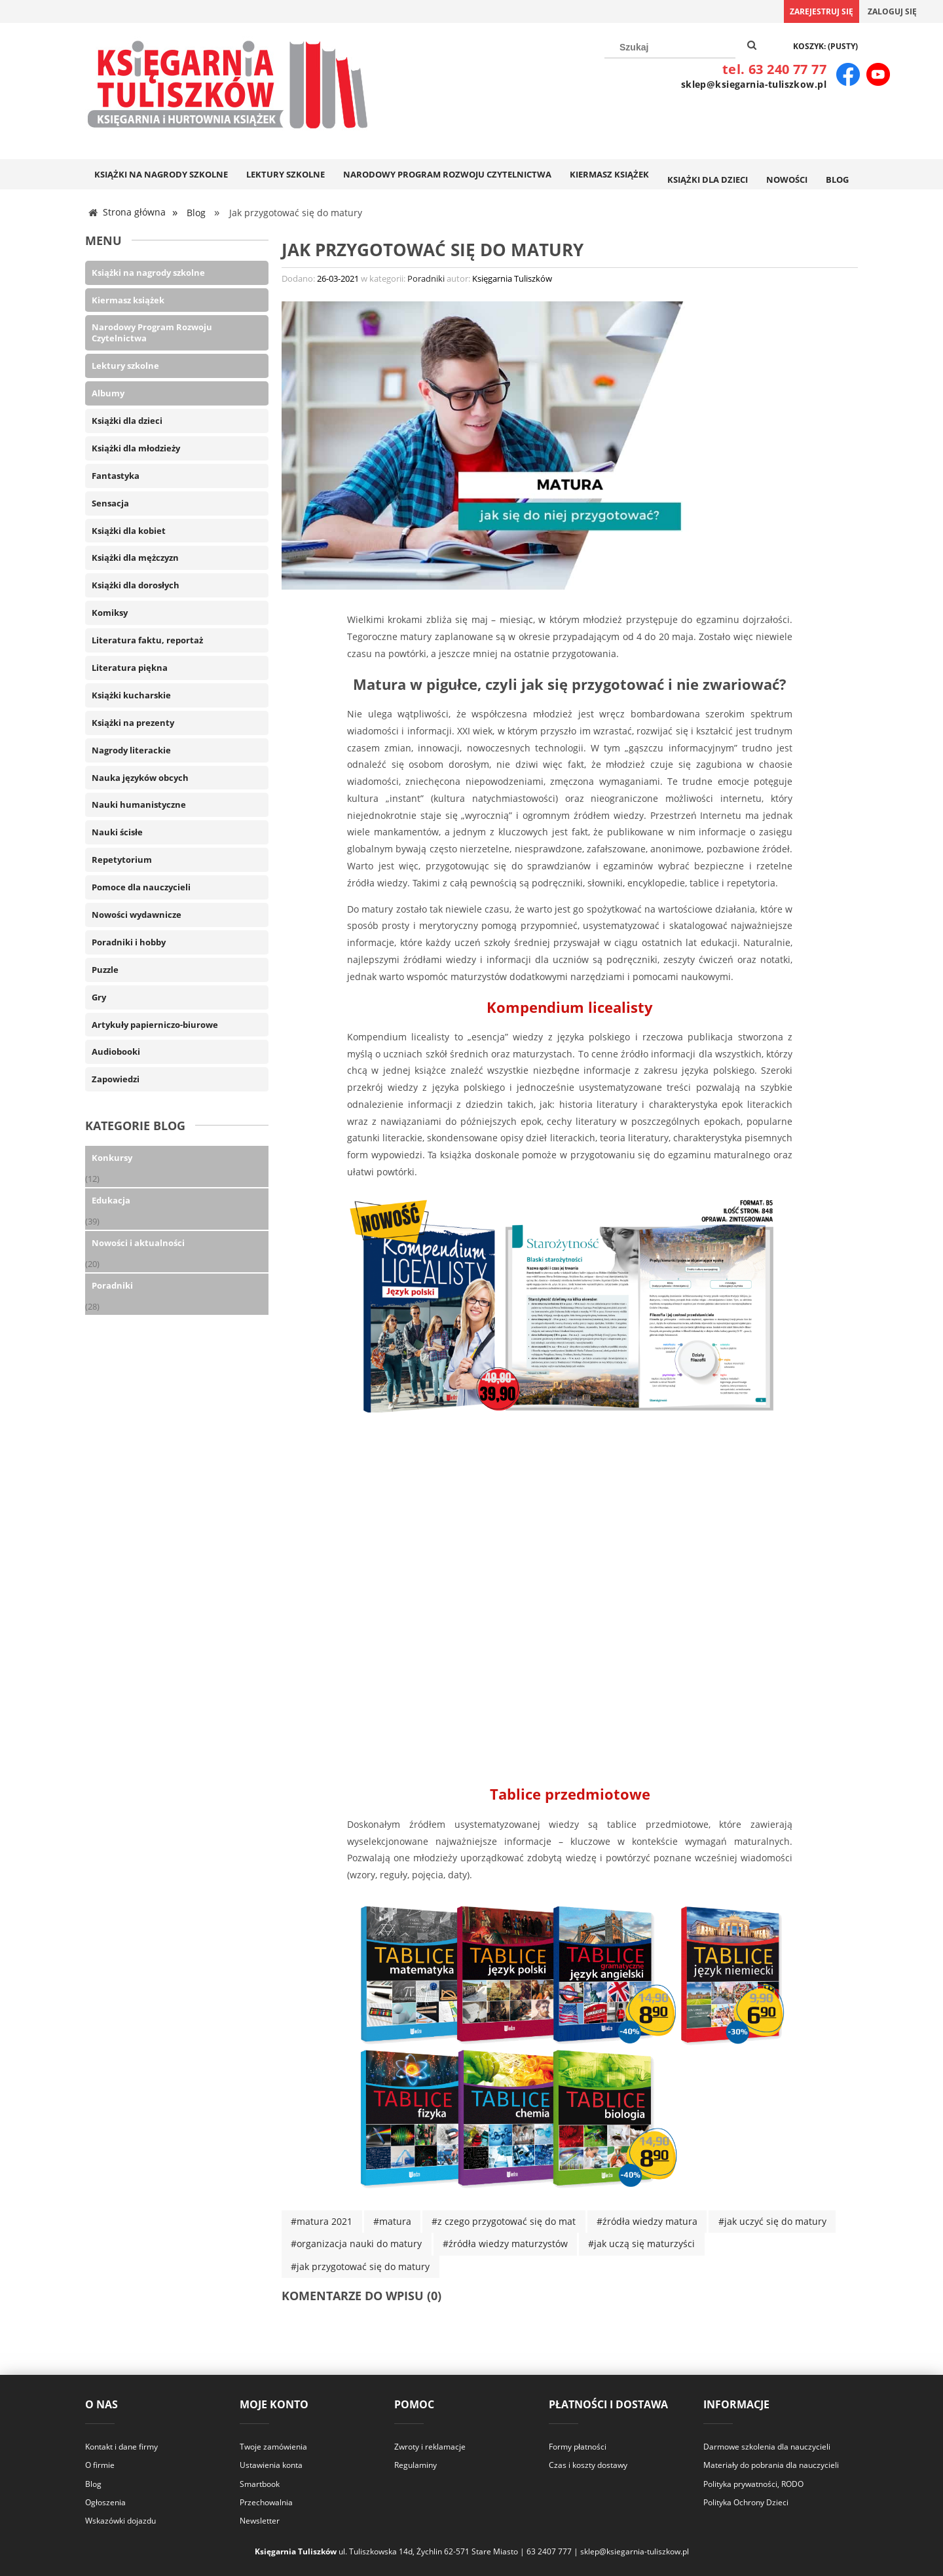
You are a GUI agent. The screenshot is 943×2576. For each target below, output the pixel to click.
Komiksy (110, 612)
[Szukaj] (752, 46)
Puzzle (105, 968)
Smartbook (260, 2482)
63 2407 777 (549, 2550)
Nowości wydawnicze (136, 913)
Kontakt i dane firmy (121, 2446)
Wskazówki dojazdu (120, 2520)
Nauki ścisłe (117, 831)
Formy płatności (577, 2446)
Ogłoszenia (105, 2501)
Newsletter (260, 2520)
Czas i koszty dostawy (588, 2464)
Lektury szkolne (125, 365)
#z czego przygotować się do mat (504, 2220)
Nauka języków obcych (140, 776)
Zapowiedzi (115, 1078)
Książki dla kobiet (129, 529)
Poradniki (112, 1284)
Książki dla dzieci (127, 419)
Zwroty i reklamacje (430, 2446)
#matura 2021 (321, 2220)
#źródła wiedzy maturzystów (505, 2243)
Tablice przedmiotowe (570, 1793)
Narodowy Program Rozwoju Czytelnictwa (152, 331)
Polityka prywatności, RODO (753, 2482)
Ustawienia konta (271, 2464)
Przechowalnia (266, 2501)
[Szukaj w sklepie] (670, 47)
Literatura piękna (130, 666)
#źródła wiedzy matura (647, 2220)
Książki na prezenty (133, 721)
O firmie (100, 2464)
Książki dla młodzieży (136, 447)
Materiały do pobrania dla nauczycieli (771, 2464)
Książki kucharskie (131, 694)
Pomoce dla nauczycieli (141, 886)
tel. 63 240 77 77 (774, 69)
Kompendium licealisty (570, 1005)
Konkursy (112, 1157)
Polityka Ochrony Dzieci (745, 2501)
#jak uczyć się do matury (772, 2220)
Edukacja (111, 1199)
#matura (392, 2220)
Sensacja (110, 502)
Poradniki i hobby (129, 941)
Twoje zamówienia (273, 2446)
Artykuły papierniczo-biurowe (155, 1023)
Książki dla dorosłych (135, 584)
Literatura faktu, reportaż (147, 639)
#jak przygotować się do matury (360, 2265)
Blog (93, 2482)
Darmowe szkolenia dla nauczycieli (766, 2446)
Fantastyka (115, 474)
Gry (99, 996)
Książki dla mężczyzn (135, 557)
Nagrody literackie (131, 749)
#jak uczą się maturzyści (641, 2243)
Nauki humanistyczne (139, 804)
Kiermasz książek (128, 299)
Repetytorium (122, 859)
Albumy (108, 392)
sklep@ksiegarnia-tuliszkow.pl (753, 84)
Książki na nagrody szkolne (148, 271)
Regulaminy (415, 2464)
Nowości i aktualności (138, 1242)
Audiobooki (116, 1051)
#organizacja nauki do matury (356, 2243)
